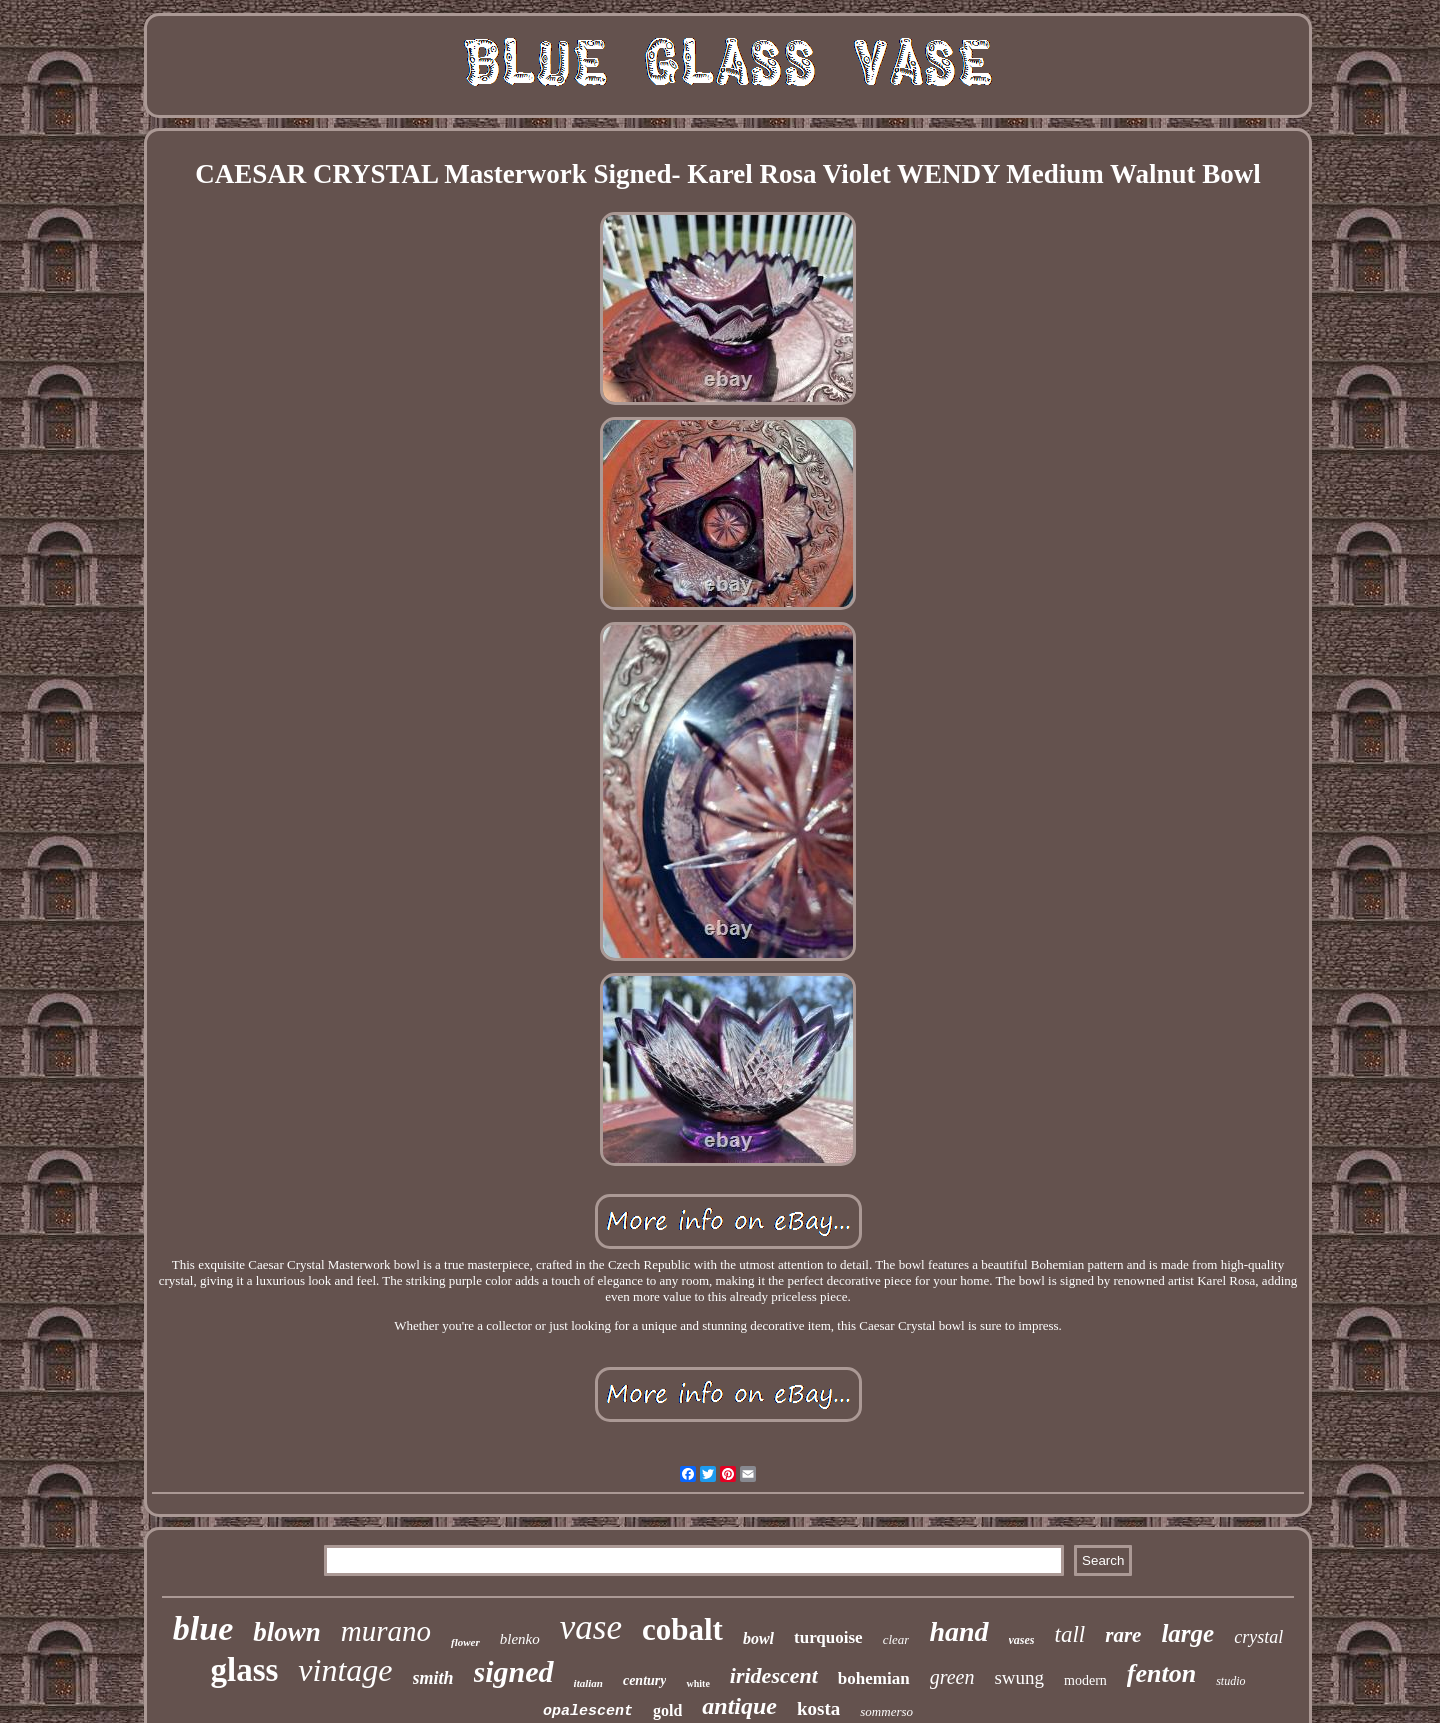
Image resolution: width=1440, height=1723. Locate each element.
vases (1022, 1640)
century (645, 1680)
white (697, 1683)
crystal (1258, 1637)
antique (739, 1706)
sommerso (886, 1711)
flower (465, 1642)
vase (591, 1627)
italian (588, 1683)
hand (958, 1631)
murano (386, 1631)
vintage (345, 1670)
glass (244, 1670)
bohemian (874, 1678)
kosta (818, 1708)
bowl (758, 1638)
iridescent (774, 1675)
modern (1085, 1680)
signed (514, 1671)
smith (433, 1678)
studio (1230, 1681)
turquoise (828, 1637)
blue (203, 1628)
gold (667, 1710)
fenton (1161, 1673)
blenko (520, 1639)
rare (1123, 1635)
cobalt (682, 1629)
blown (287, 1632)
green (952, 1677)
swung (1019, 1677)
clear (896, 1639)
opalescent (588, 1711)
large (1187, 1633)
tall (1070, 1634)
